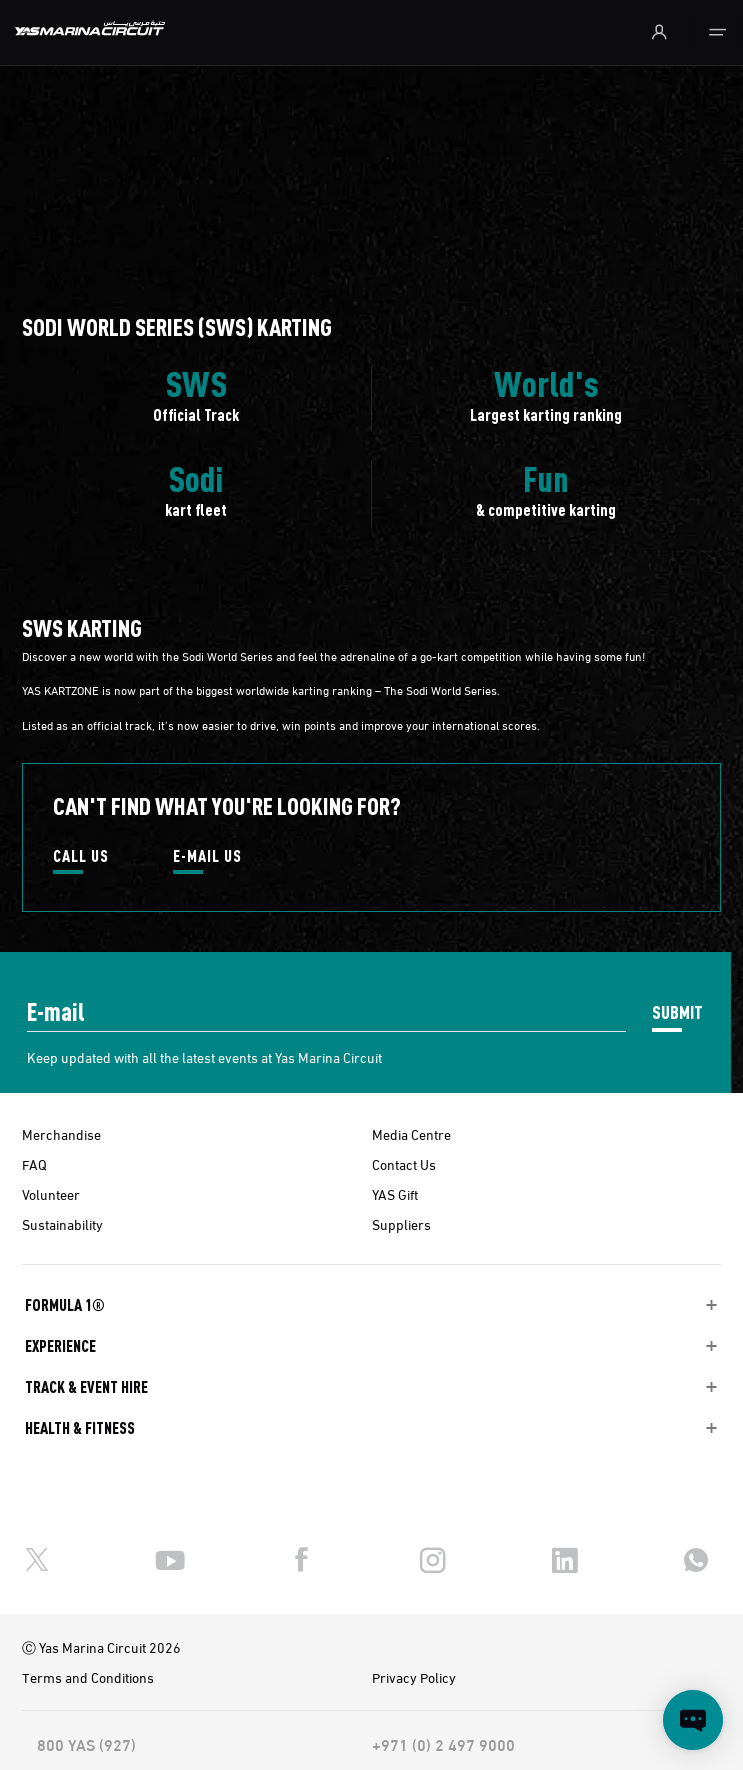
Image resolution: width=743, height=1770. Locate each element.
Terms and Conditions (88, 1677)
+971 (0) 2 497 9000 (443, 1744)
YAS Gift (395, 1194)
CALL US (81, 857)
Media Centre (411, 1134)
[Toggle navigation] (717, 32)
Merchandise (61, 1134)
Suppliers (401, 1224)
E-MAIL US (207, 857)
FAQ (34, 1164)
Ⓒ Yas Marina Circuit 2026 (101, 1647)
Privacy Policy (414, 1677)
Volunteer (51, 1194)
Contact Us (404, 1164)
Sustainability (62, 1224)
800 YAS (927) (86, 1744)
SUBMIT (677, 1011)
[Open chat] (693, 1720)
